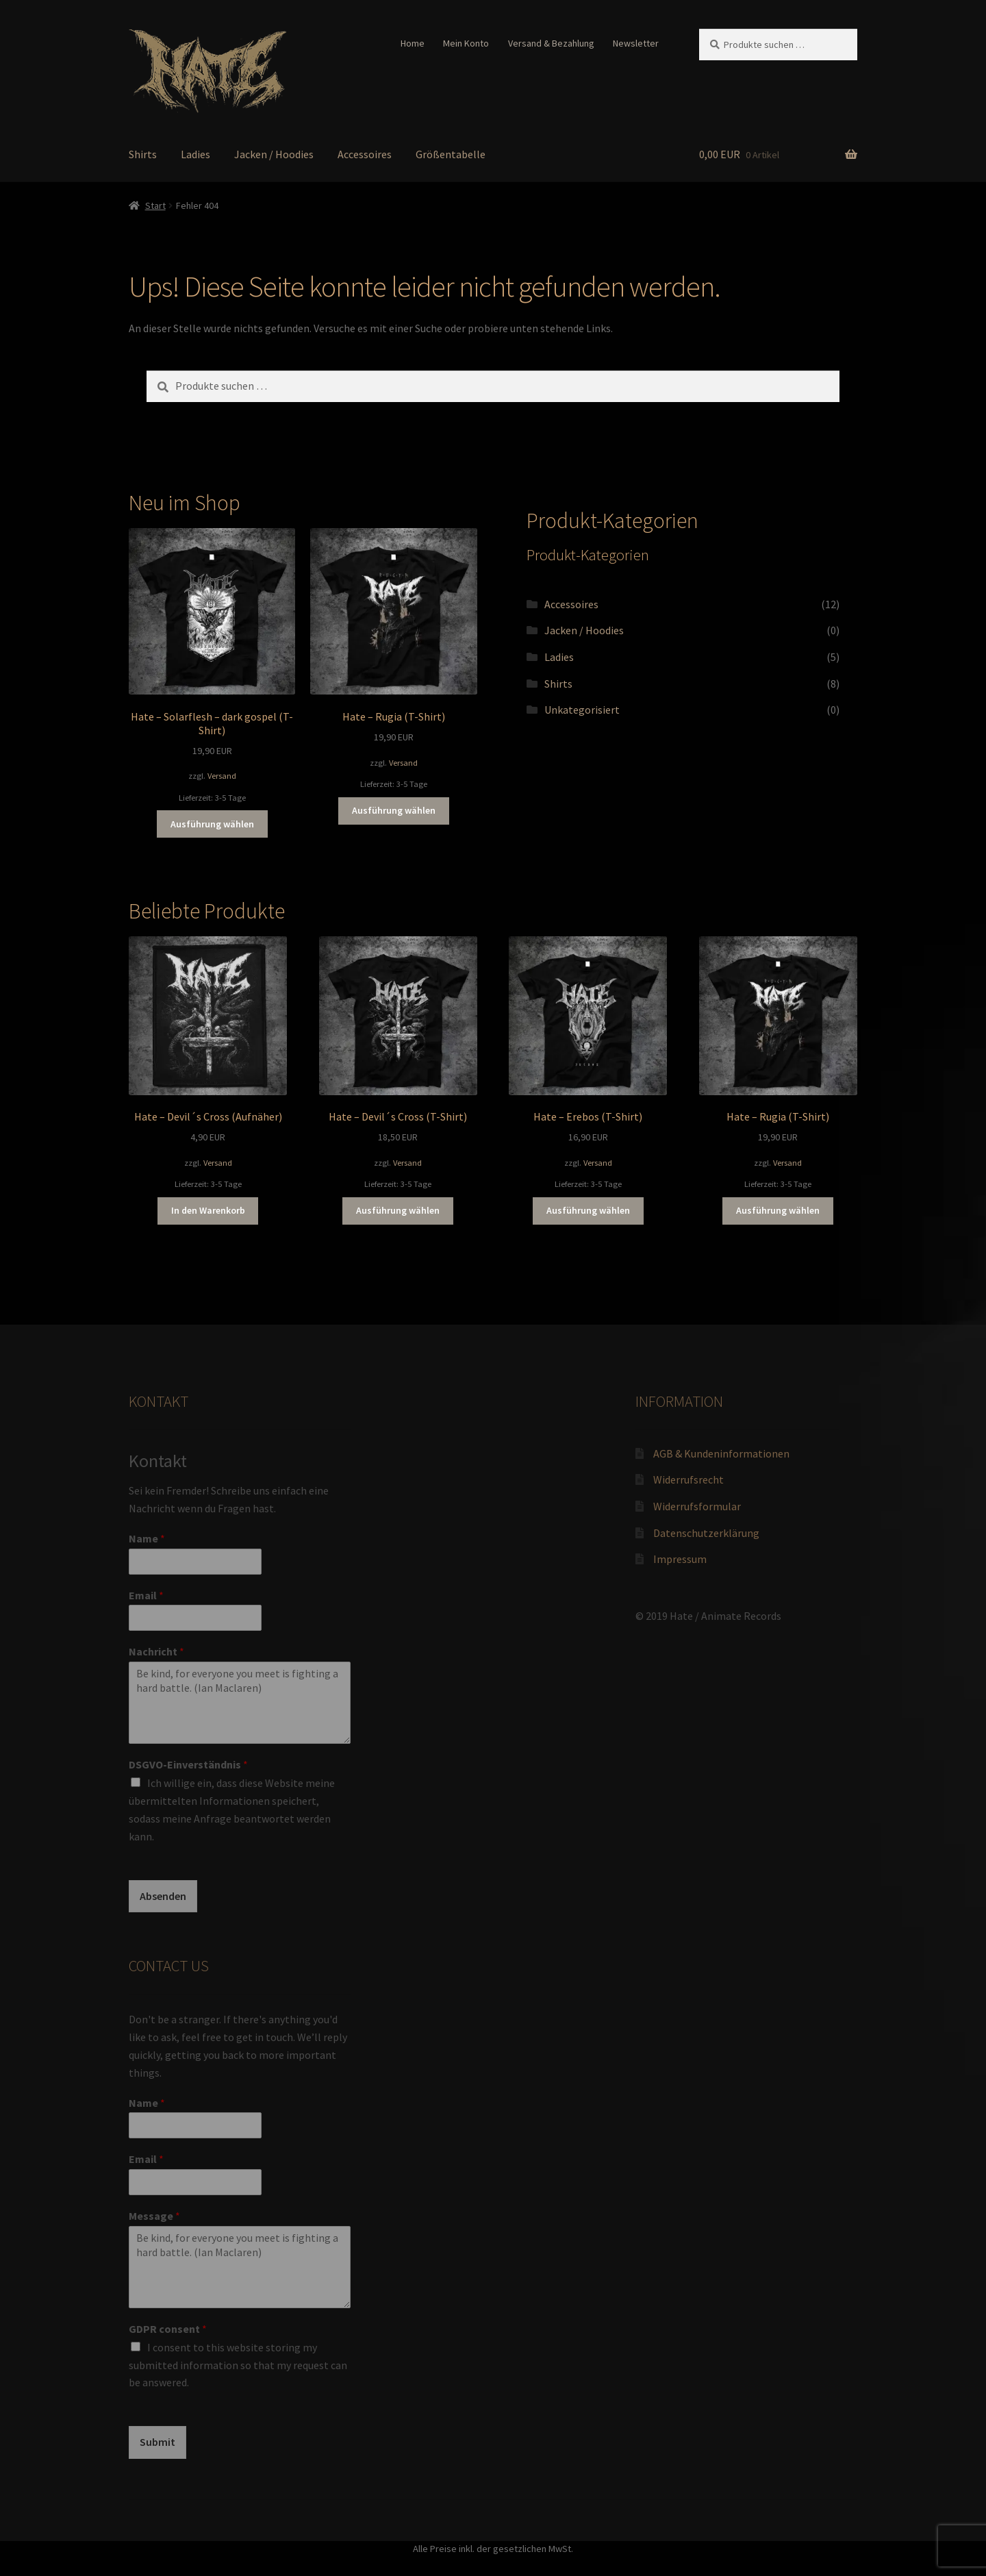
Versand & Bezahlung (551, 43)
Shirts (143, 154)
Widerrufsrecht (688, 1479)
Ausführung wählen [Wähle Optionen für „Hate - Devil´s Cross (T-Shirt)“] (398, 1210)
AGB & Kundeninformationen (721, 1453)
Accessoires (365, 154)
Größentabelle (450, 154)
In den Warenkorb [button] (208, 1210)
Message (154, 2216)
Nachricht (156, 1651)
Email (146, 1595)
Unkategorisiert (582, 709)
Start (155, 205)
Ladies (195, 154)
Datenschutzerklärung (706, 1533)
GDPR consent (168, 2329)
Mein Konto (466, 43)
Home (413, 43)
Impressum (680, 1559)
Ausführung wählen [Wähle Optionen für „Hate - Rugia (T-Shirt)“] (393, 810)
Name (147, 1538)
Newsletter (636, 43)
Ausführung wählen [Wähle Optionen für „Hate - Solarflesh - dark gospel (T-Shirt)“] (212, 824)
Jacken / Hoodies (274, 154)
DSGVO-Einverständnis (188, 1764)
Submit (157, 2442)
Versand (221, 776)
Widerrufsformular (697, 1506)
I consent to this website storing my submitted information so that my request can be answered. (238, 2365)
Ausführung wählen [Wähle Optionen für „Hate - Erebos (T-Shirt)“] (588, 1210)
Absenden (163, 1896)
